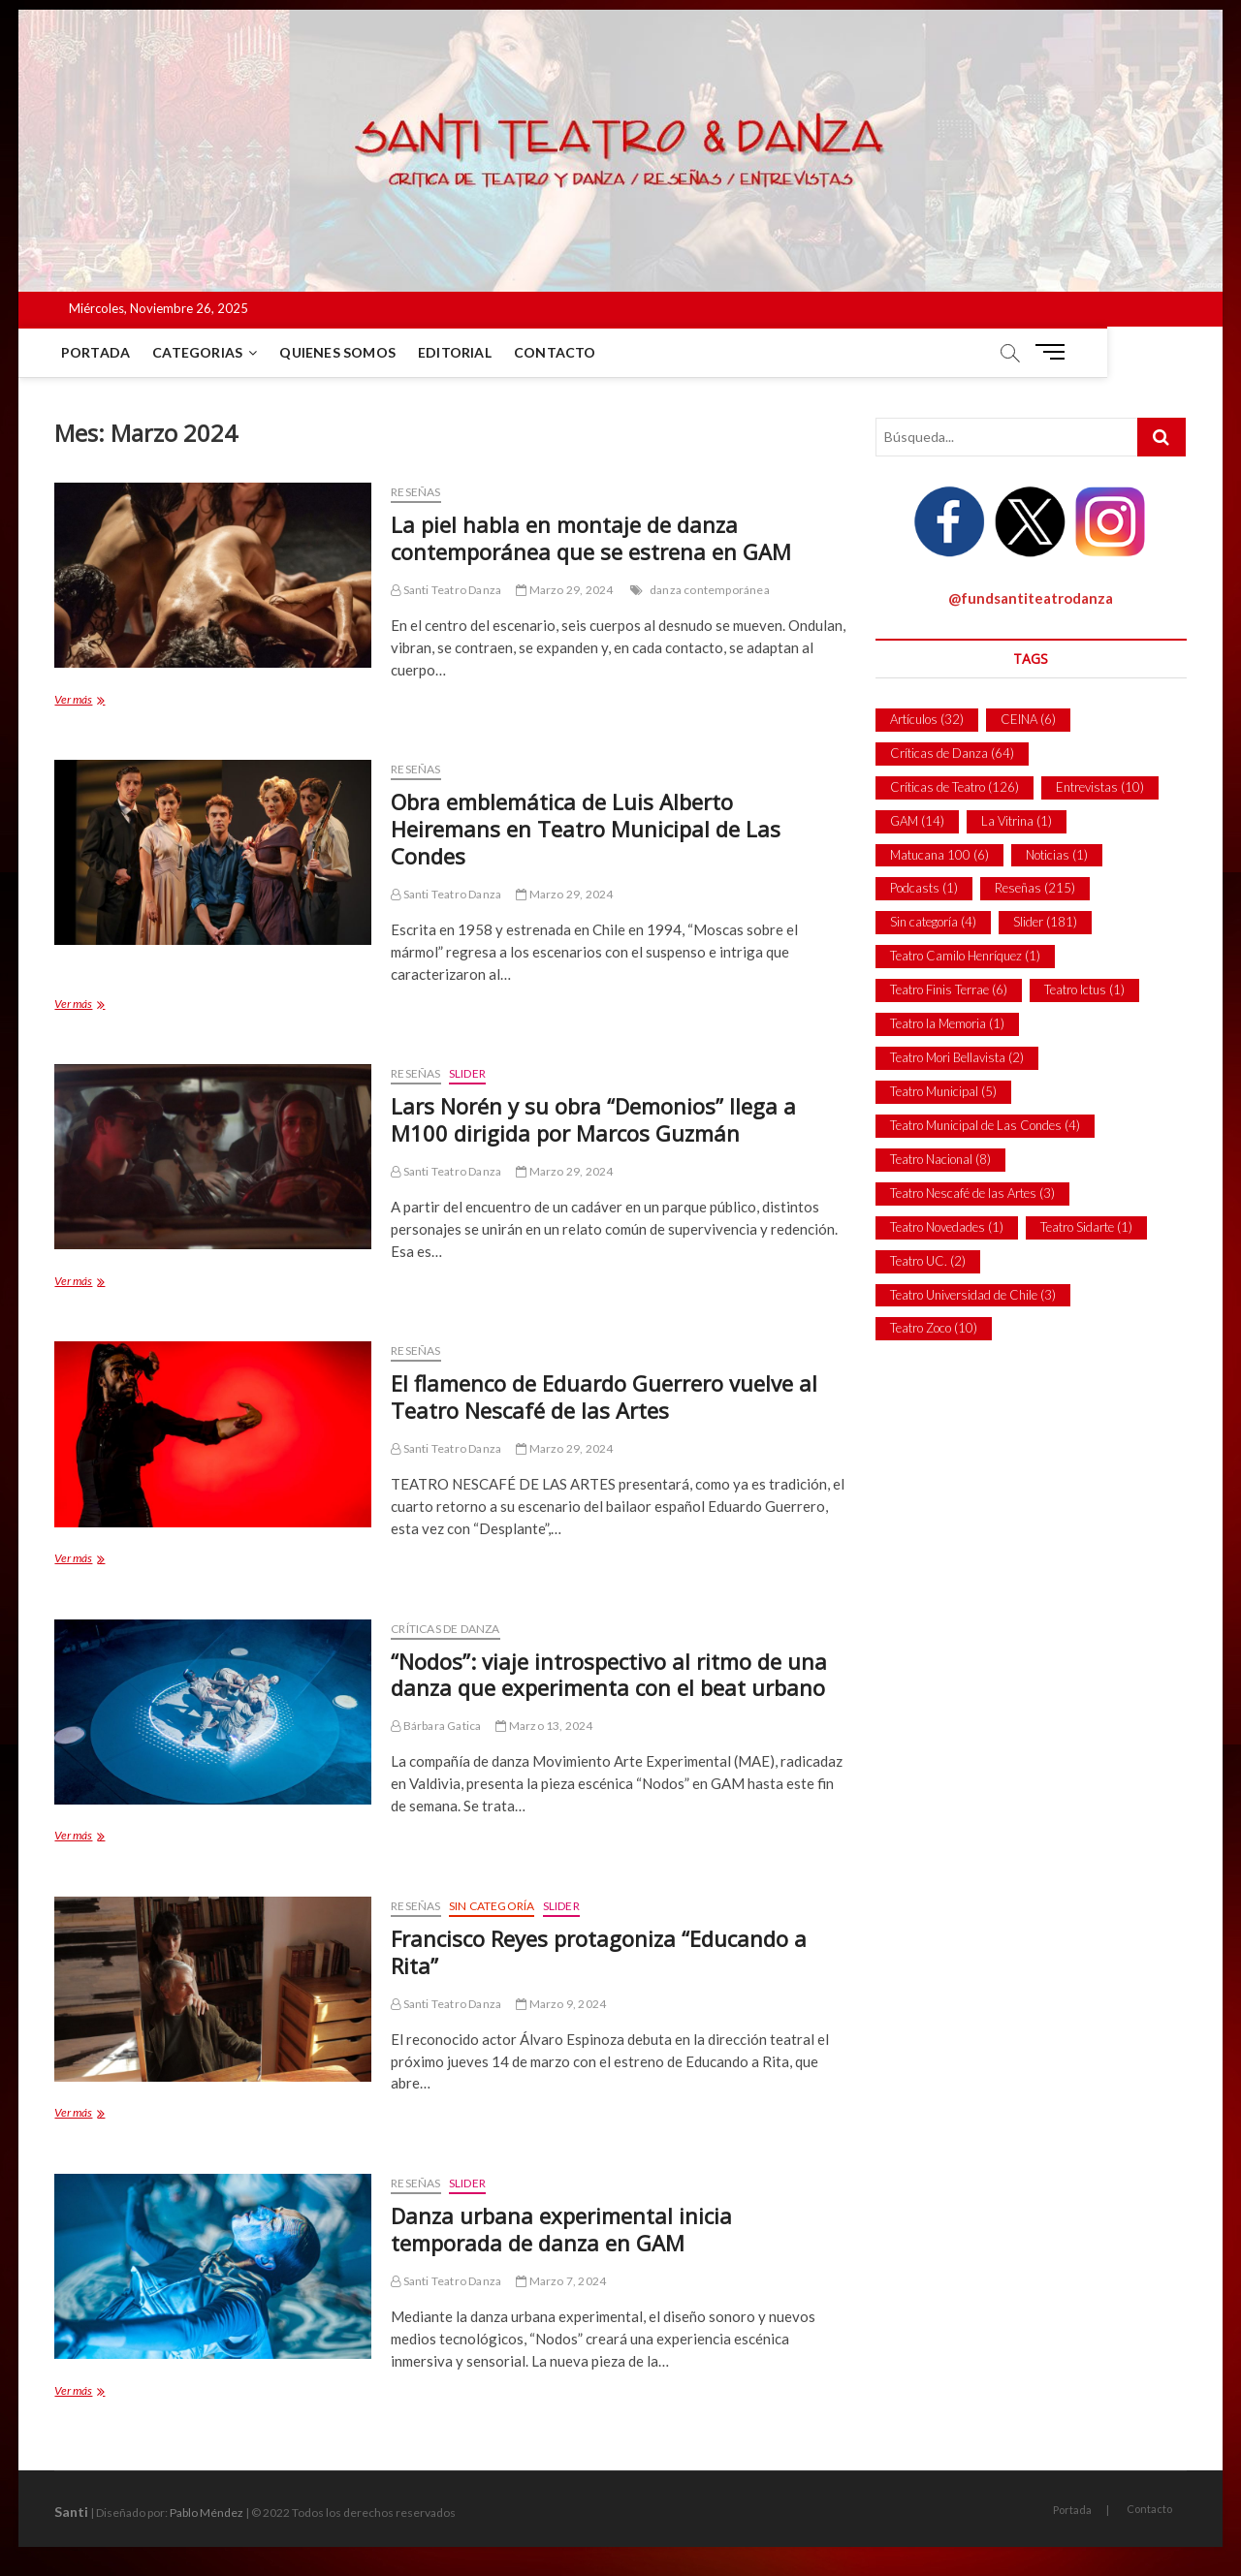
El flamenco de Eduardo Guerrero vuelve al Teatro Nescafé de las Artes (604, 1396)
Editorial (458, 352)
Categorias (201, 352)
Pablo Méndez (206, 2512)
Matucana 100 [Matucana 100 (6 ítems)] (939, 855)
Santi (71, 2511)
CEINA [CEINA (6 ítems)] (1028, 719)
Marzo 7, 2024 (561, 2281)
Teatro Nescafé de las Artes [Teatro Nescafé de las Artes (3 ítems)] (972, 1193)
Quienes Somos (341, 352)
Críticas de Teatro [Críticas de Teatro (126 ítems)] (954, 787)
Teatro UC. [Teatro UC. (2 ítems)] (928, 1261)
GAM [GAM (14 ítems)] (917, 821)
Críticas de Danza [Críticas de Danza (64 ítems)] (952, 753)
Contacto (558, 352)
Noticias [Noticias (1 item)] (1057, 855)
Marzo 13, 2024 (543, 1725)
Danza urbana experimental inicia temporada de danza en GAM (561, 2229)
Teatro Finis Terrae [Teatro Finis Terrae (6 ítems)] (948, 989)
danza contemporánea (710, 589)
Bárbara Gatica (436, 1725)
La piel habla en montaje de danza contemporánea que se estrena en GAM (591, 538)
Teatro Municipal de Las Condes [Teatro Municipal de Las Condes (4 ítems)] (985, 1125)
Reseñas (415, 492)
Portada (98, 352)
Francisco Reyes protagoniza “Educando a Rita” (599, 1952)
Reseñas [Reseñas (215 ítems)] (1035, 887)
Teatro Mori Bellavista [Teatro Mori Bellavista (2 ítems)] (957, 1057)
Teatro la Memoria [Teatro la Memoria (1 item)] (947, 1023)
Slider (467, 1073)
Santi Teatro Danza (446, 589)
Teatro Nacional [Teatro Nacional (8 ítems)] (940, 1159)
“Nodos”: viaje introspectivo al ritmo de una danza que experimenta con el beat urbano (609, 1675)
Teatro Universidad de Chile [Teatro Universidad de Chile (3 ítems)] (973, 1295)
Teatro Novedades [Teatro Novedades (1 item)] (946, 1227)
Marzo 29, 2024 (564, 589)
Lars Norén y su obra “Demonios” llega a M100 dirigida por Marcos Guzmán (593, 1119)
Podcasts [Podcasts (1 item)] (924, 887)
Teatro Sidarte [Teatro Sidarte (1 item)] (1086, 1227)
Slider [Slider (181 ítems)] (1045, 921)
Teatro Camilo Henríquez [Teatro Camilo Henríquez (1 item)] (965, 955)
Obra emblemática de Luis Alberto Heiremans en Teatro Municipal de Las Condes (585, 828)
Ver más (109, 701)
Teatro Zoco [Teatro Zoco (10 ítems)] (933, 1327)
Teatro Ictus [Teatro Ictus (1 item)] (1084, 989)
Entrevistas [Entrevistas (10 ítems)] (1100, 787)
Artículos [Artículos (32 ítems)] (927, 719)
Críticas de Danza (445, 1628)
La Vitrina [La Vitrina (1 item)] (1016, 821)
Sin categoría (492, 1906)
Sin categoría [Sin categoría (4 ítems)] (933, 921)
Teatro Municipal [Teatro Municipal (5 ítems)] (943, 1091)
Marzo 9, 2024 (561, 2003)
